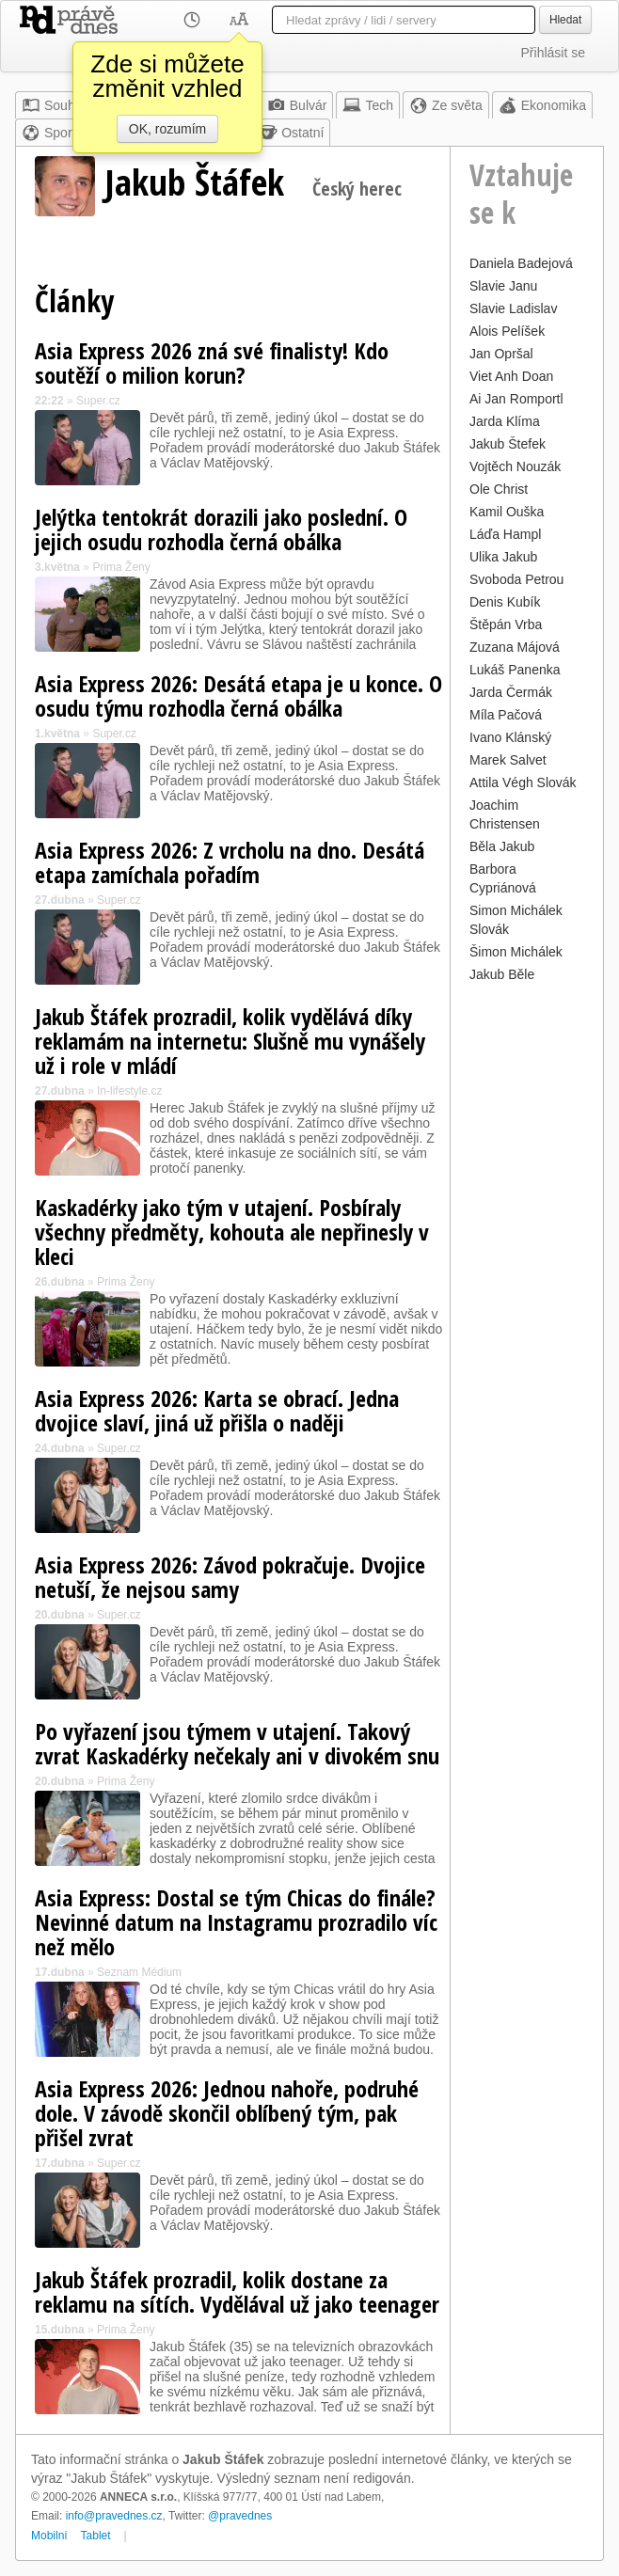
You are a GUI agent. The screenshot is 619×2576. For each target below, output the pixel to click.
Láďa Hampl (505, 534)
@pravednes (240, 2515)
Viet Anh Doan (511, 376)
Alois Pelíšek (507, 331)
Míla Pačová (505, 714)
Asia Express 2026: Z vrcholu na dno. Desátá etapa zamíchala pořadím (229, 862)
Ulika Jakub (503, 556)
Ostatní (291, 132)
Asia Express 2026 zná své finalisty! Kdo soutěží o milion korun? (212, 362)
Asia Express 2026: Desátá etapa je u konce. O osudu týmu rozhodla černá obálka (238, 695)
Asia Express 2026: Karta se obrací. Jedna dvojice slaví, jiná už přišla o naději (217, 1410)
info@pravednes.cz (114, 2515)
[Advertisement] (526, 1270)
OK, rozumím (167, 128)
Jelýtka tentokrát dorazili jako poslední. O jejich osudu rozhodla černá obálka (221, 529)
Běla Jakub (501, 846)
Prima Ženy (121, 567)
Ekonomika (542, 105)
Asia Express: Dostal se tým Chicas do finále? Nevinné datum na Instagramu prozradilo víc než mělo (236, 1922)
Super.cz (98, 400)
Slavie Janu (503, 285)
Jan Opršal (501, 353)
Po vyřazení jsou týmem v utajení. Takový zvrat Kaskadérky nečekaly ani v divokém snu (237, 1743)
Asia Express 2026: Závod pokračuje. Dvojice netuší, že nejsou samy (230, 1576)
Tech (367, 105)
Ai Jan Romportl (516, 398)
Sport (48, 132)
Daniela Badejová (521, 263)
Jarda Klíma (504, 421)
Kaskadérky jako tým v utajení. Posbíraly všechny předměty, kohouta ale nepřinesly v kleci (232, 1232)
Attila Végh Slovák (523, 782)
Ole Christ (498, 489)
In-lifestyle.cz (129, 1091)
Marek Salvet (508, 759)
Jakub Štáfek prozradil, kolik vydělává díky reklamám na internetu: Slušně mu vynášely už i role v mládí (230, 1041)
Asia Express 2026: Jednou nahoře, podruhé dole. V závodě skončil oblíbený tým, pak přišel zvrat (227, 2113)
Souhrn (54, 105)
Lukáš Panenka (515, 669)
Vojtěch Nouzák (515, 466)
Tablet (96, 2535)
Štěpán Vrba (505, 624)
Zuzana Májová (514, 647)
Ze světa (446, 105)
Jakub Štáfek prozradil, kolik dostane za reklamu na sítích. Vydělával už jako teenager (237, 2291)
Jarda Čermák (510, 692)
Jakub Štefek (507, 443)
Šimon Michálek (516, 951)
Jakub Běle (501, 974)
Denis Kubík (504, 601)
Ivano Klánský (510, 737)
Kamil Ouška (506, 511)
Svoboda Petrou (516, 579)
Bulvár (297, 105)
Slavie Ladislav (513, 308)
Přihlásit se (553, 52)
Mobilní (49, 2535)
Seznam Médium (139, 1972)
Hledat (565, 19)
